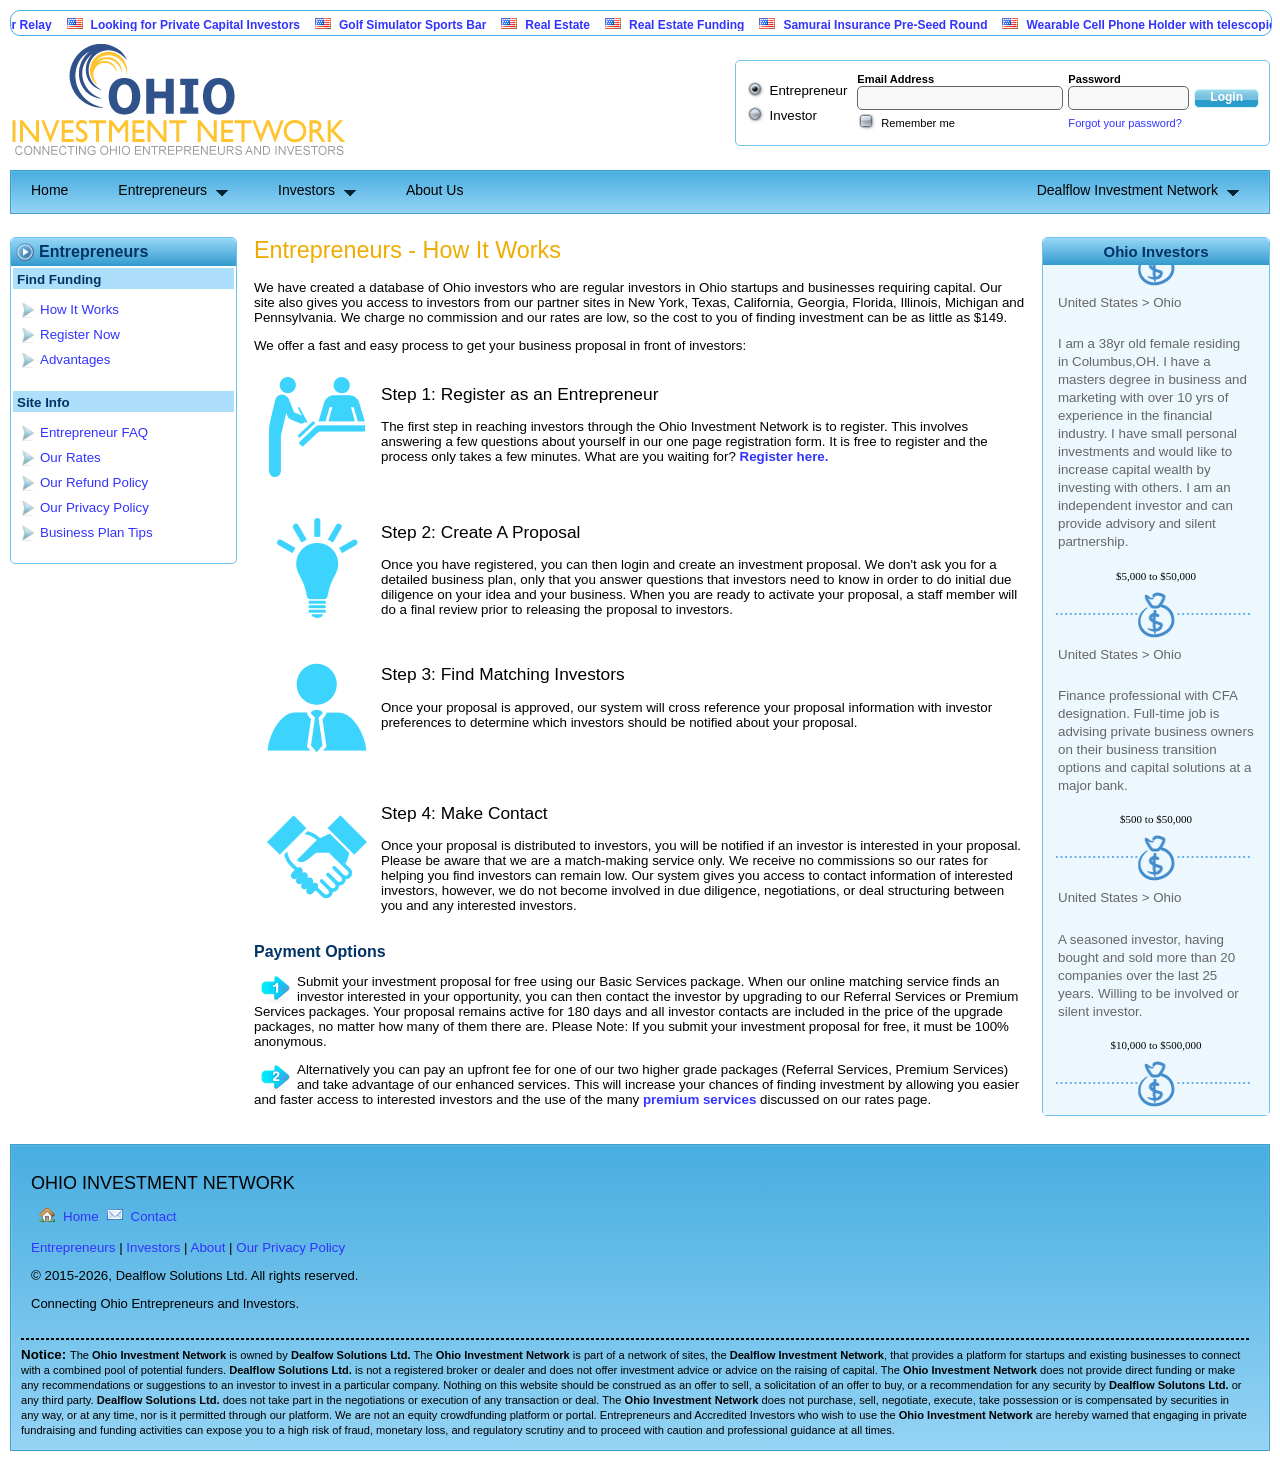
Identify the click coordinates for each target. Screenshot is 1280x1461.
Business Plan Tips (96, 532)
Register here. (784, 456)
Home (49, 190)
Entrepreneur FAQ (94, 432)
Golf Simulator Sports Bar (421, 25)
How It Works (79, 309)
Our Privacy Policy (94, 507)
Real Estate (566, 25)
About (208, 1247)
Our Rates (70, 457)
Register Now (80, 334)
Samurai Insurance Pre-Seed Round (894, 25)
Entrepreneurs (162, 190)
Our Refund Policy (94, 482)
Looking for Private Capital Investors (204, 25)
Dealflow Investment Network (1127, 190)
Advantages (75, 359)
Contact (154, 1216)
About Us (435, 190)
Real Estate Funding (695, 25)
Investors (306, 190)
